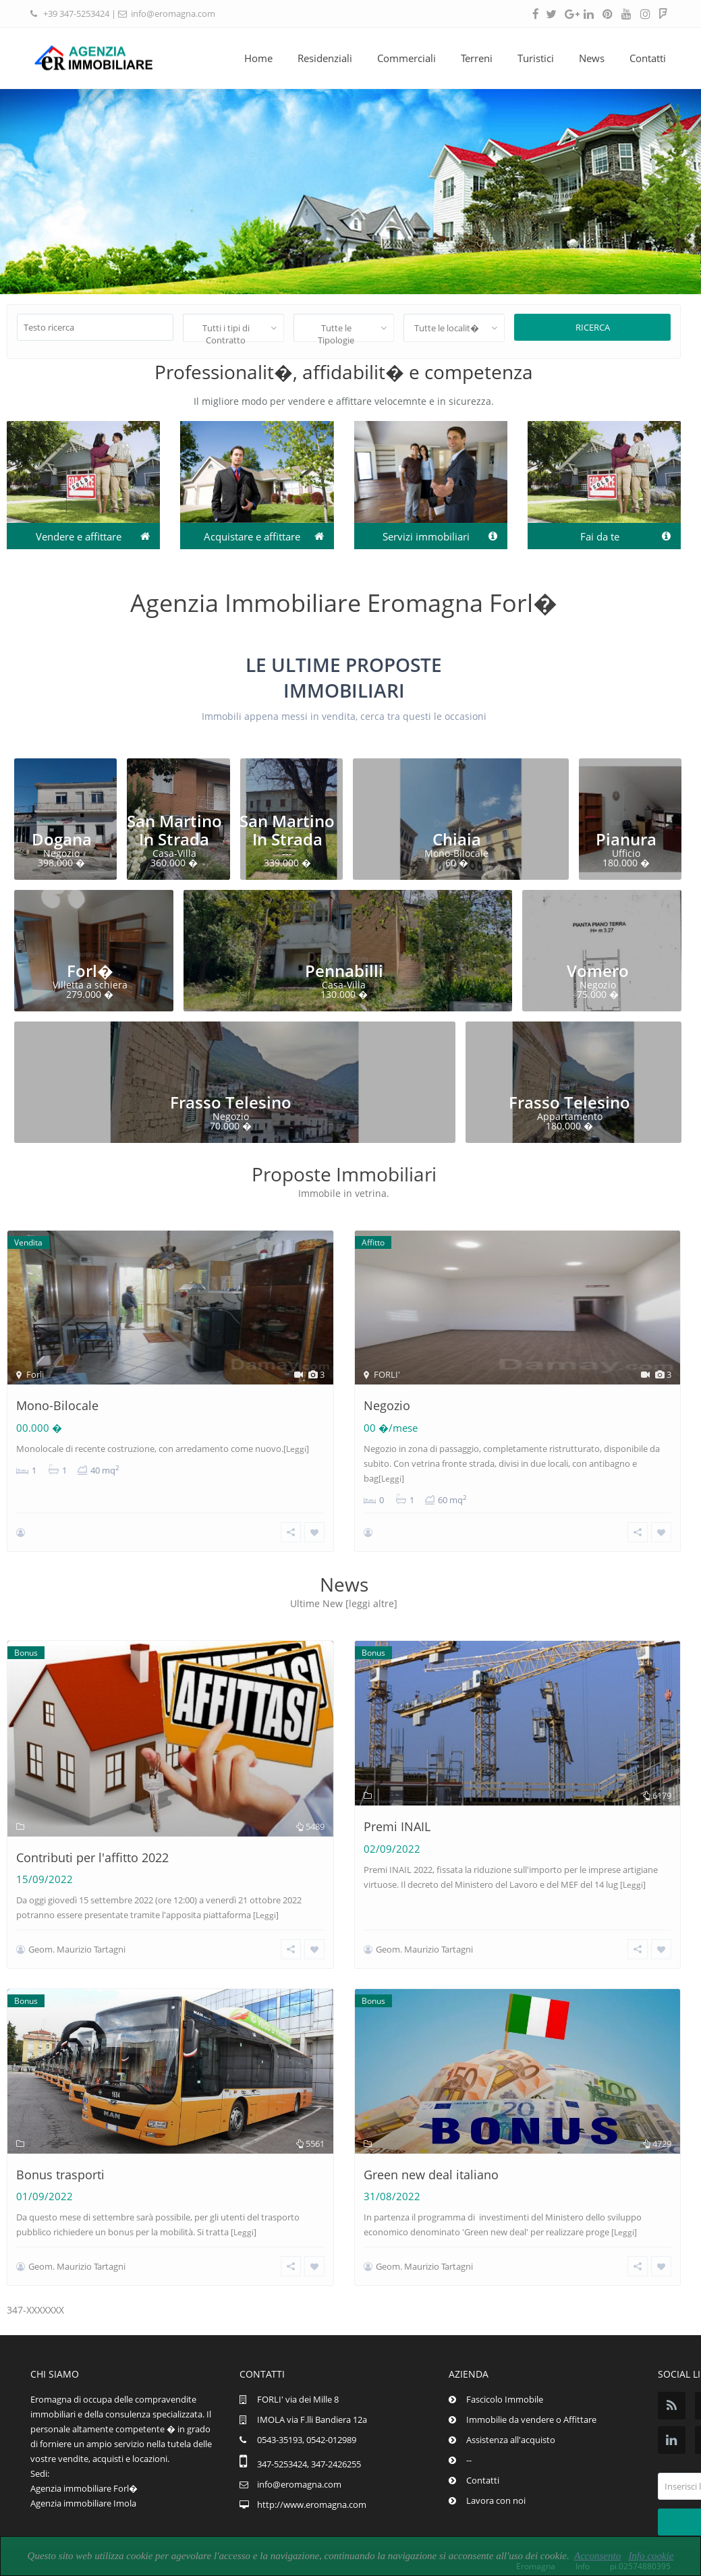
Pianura (626, 839)
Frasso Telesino (230, 1102)
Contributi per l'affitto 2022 (92, 1848)
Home (258, 58)
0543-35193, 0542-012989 (306, 2412)
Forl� (90, 970)
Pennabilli (344, 970)
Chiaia (456, 839)
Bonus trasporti (60, 2156)
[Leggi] (296, 1449)
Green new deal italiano (431, 2156)
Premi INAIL (397, 1817)
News (592, 58)
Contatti (647, 58)
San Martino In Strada (174, 829)
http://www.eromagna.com (311, 2477)
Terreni (477, 58)
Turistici (535, 58)
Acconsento (597, 2555)
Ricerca (593, 327)
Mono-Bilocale (57, 1405)
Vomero (598, 970)
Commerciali (406, 58)
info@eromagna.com (173, 13)
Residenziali (325, 58)
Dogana (62, 839)
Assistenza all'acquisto (510, 2412)
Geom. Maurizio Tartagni (76, 1940)
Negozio (387, 1405)
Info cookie (650, 2555)
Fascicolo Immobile (504, 2371)
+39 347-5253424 (76, 13)
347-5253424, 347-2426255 (309, 2436)
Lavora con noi (496, 2473)
